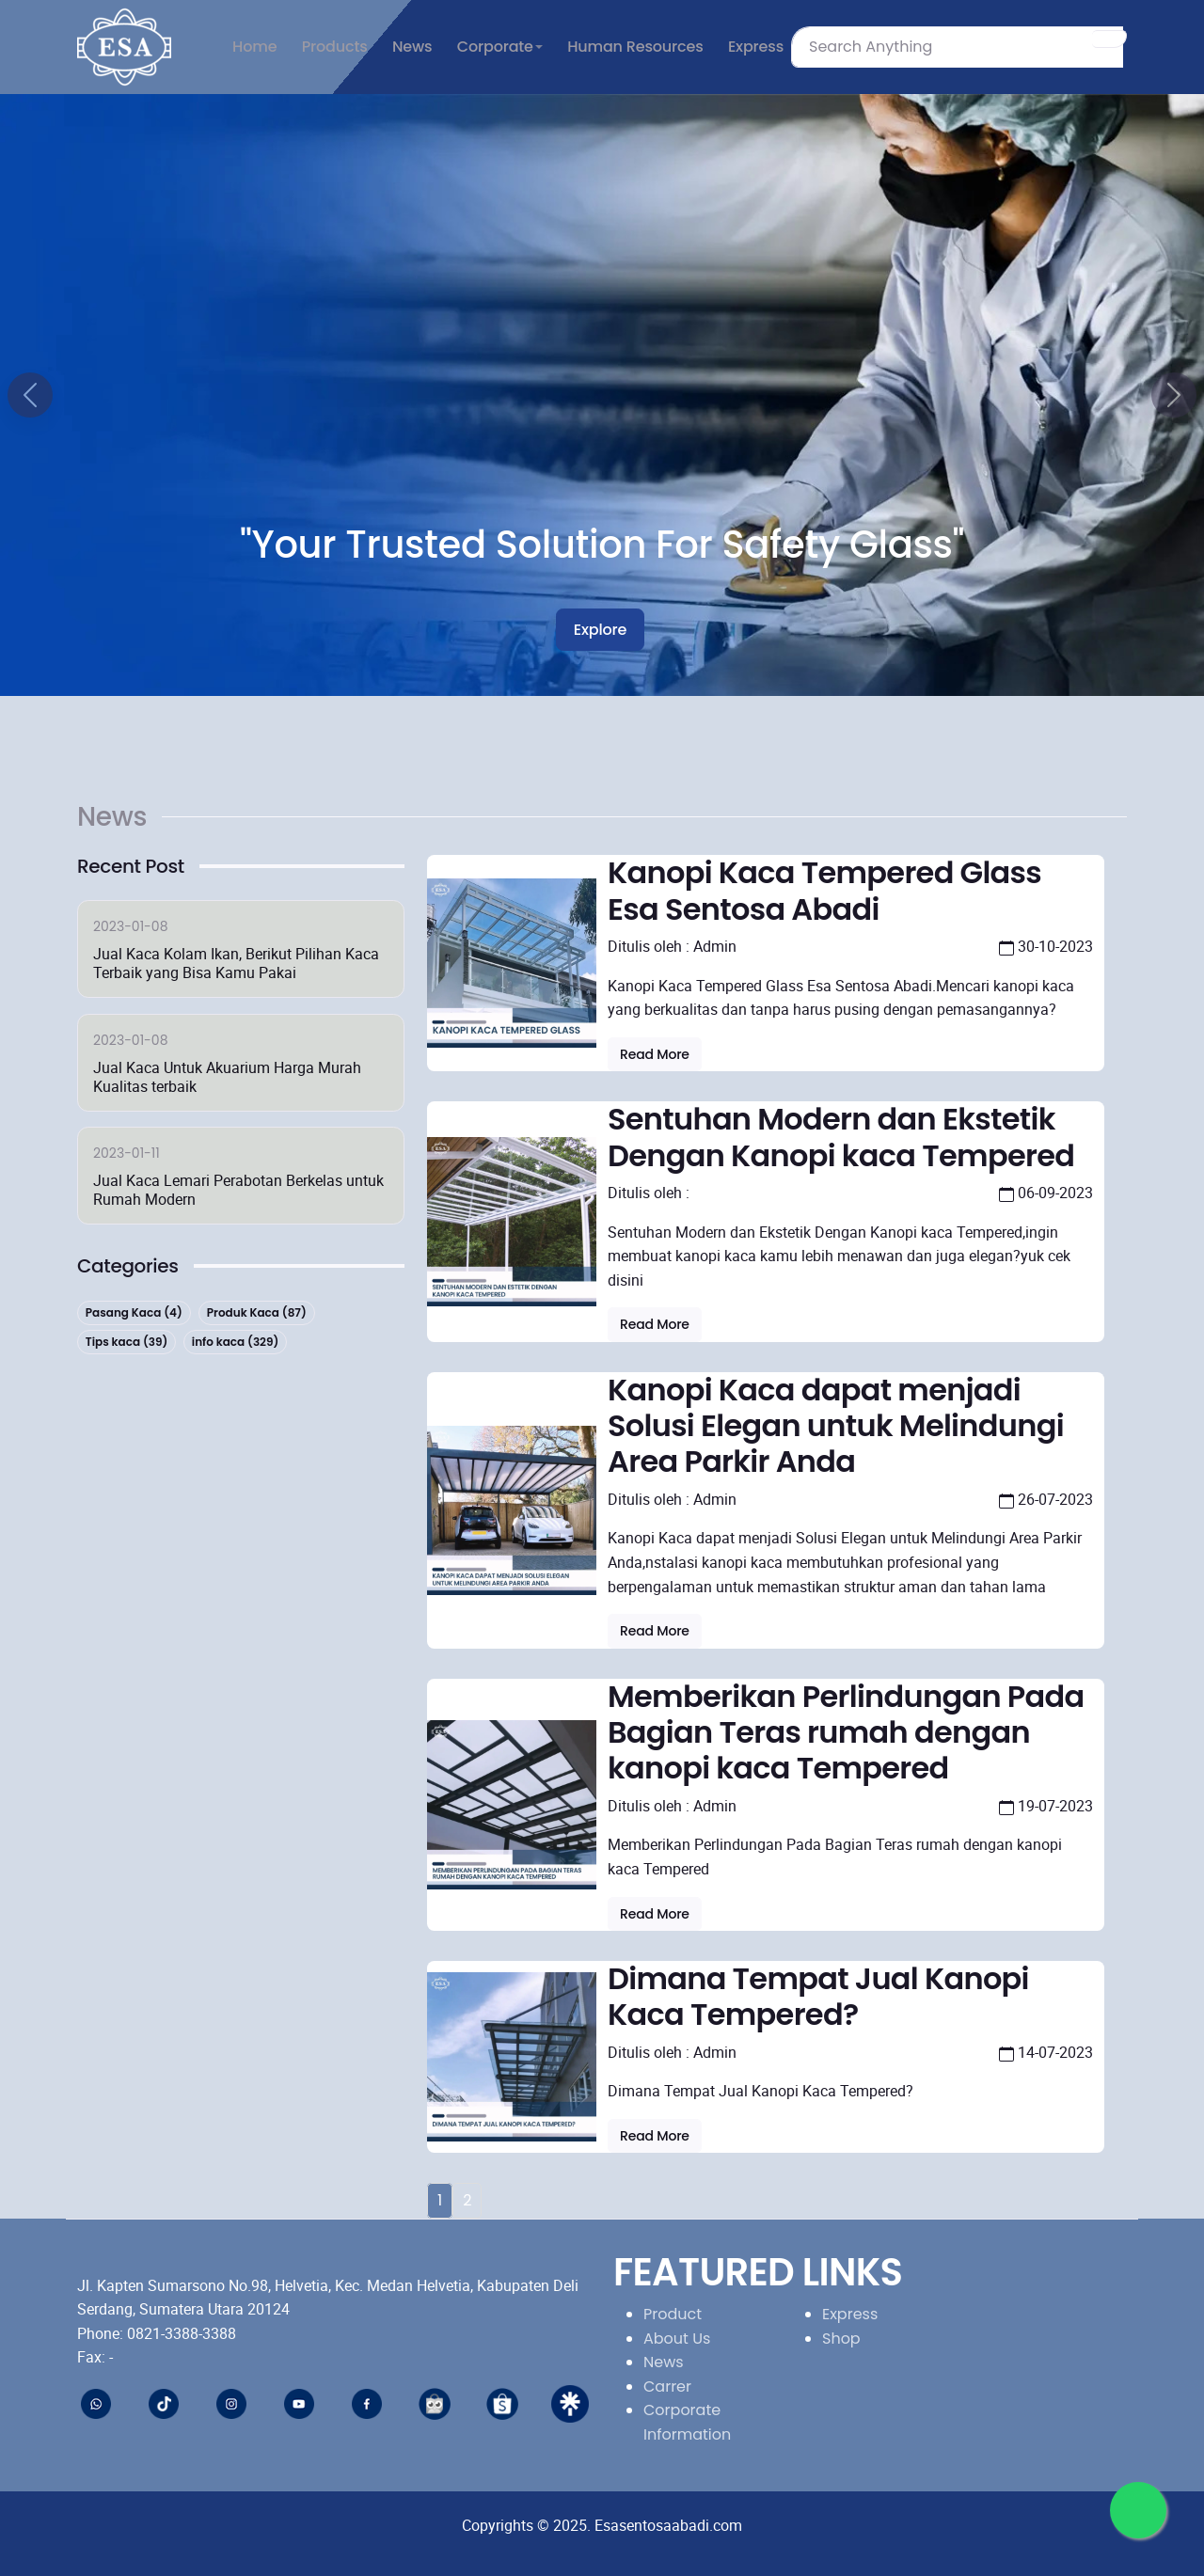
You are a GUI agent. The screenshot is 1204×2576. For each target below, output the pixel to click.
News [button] (412, 46)
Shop (841, 2338)
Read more (654, 1054)
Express (850, 2314)
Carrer (667, 2386)
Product (672, 2314)
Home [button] (254, 46)
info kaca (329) (235, 1342)
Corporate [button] (495, 46)
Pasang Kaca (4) (134, 1312)
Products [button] (335, 46)
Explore (600, 629)
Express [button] (756, 46)
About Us (676, 2338)
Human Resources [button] (635, 46)
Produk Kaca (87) (257, 1312)
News (663, 2362)
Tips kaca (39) (127, 1342)
